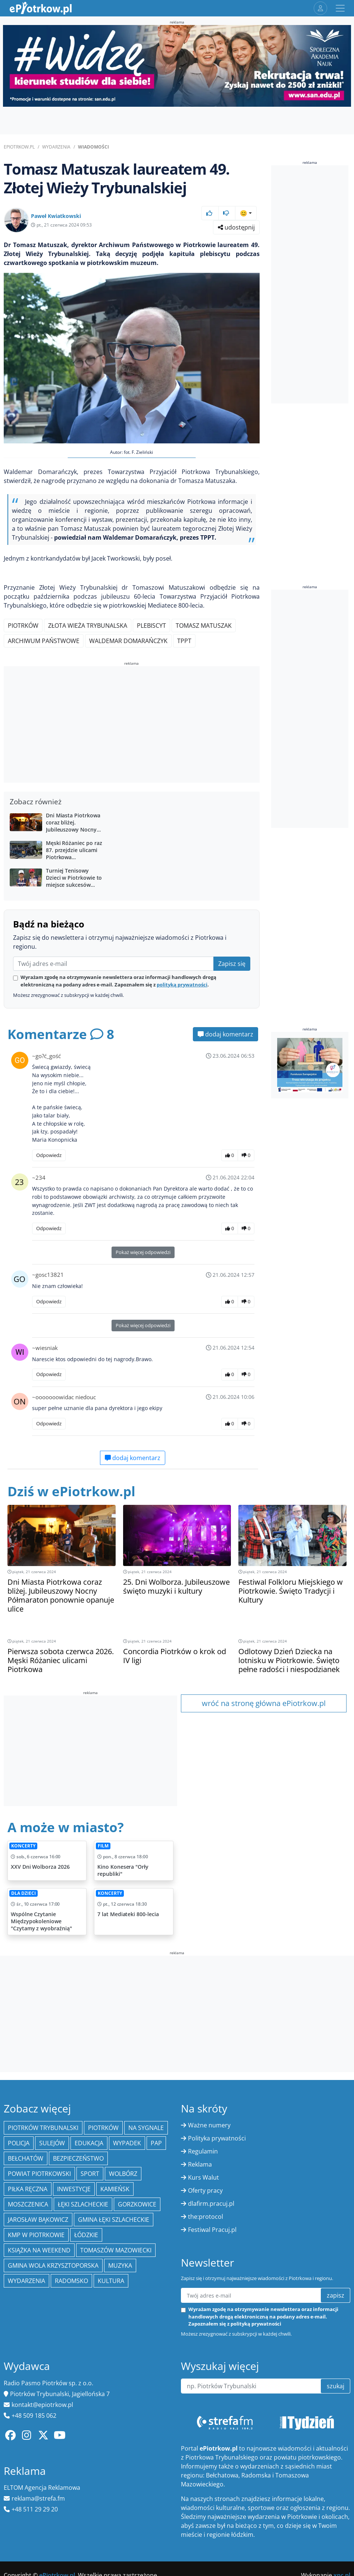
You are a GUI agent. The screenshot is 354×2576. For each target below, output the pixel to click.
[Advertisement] (132, 725)
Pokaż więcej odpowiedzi (143, 1252)
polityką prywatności (182, 984)
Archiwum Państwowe (43, 641)
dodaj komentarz (225, 1034)
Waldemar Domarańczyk (128, 641)
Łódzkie (86, 2235)
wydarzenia (26, 2281)
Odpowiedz (49, 1155)
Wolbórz (123, 2174)
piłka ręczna (27, 2189)
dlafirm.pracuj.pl (211, 2203)
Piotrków (23, 625)
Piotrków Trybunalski (43, 2128)
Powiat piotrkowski (39, 2174)
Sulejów (52, 2143)
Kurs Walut (203, 2177)
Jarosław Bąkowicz (38, 2219)
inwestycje (74, 2189)
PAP (156, 2143)
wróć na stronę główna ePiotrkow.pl (264, 1703)
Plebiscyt (151, 625)
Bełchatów (25, 2158)
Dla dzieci (23, 1893)
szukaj (335, 2386)
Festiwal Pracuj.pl (212, 2230)
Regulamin (203, 2151)
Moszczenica (28, 2204)
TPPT (184, 641)
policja (18, 2143)
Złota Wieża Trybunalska (87, 625)
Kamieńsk (114, 2189)
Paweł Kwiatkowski (56, 215)
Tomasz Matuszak (204, 625)
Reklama (200, 2164)
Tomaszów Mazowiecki (115, 2250)
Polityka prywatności (217, 2138)
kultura (111, 2281)
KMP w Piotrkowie (36, 2235)
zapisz (335, 2295)
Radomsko (71, 2281)
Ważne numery (209, 2125)
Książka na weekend (39, 2250)
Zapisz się (231, 964)
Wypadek (127, 2143)
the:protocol (205, 2216)
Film (103, 1846)
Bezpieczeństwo (78, 2158)
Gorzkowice (137, 2204)
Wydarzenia (56, 147)
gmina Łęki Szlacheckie (113, 2219)
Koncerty (23, 1846)
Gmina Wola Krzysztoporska (53, 2265)
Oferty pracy (205, 2190)
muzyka (120, 2265)
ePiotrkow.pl (19, 147)
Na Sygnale (146, 2128)
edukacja (89, 2143)
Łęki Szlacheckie (83, 2204)
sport (90, 2174)
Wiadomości (93, 147)
